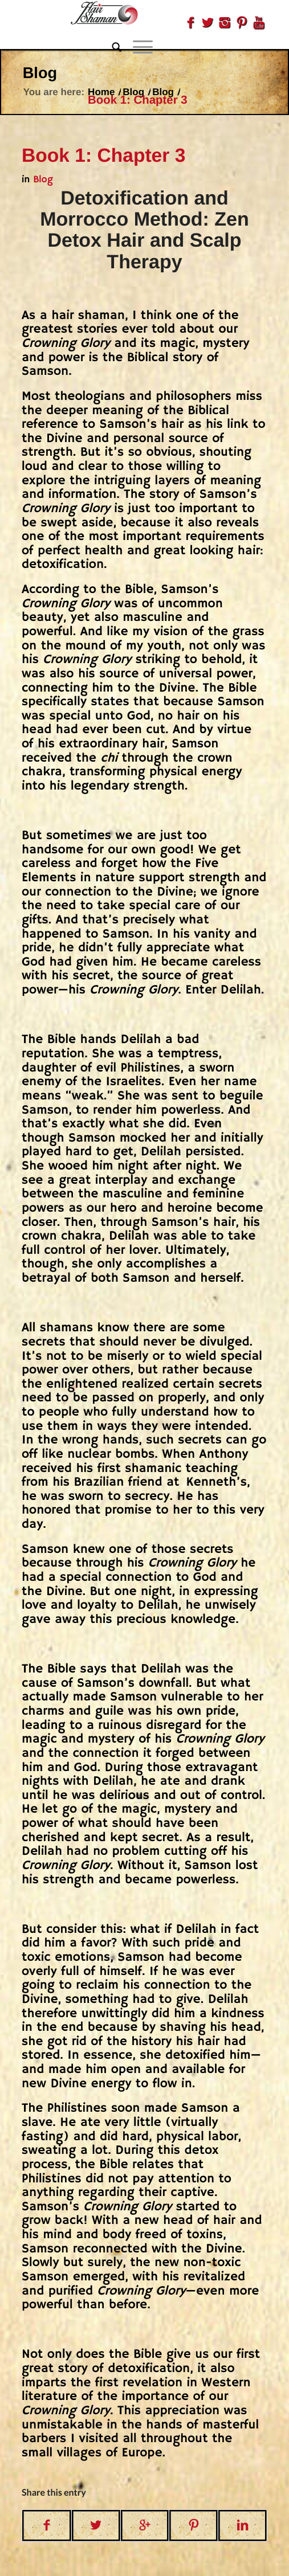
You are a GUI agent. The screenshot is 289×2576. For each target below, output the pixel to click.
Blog (40, 72)
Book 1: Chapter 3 (103, 155)
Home (101, 92)
